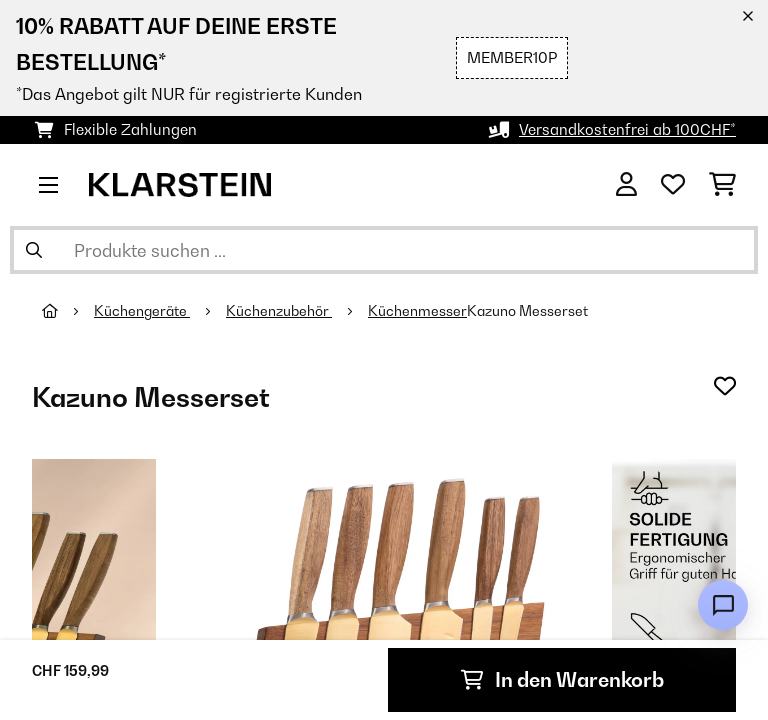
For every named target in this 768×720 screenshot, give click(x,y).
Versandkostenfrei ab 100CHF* (627, 129)
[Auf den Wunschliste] (725, 386)
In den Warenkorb (562, 680)
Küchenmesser (417, 311)
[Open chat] (723, 605)
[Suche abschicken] (34, 250)
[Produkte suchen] (384, 250)
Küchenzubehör (279, 311)
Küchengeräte (142, 311)
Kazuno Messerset (529, 311)
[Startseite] (68, 311)
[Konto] (626, 185)
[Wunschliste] (673, 185)
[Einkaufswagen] (722, 185)
